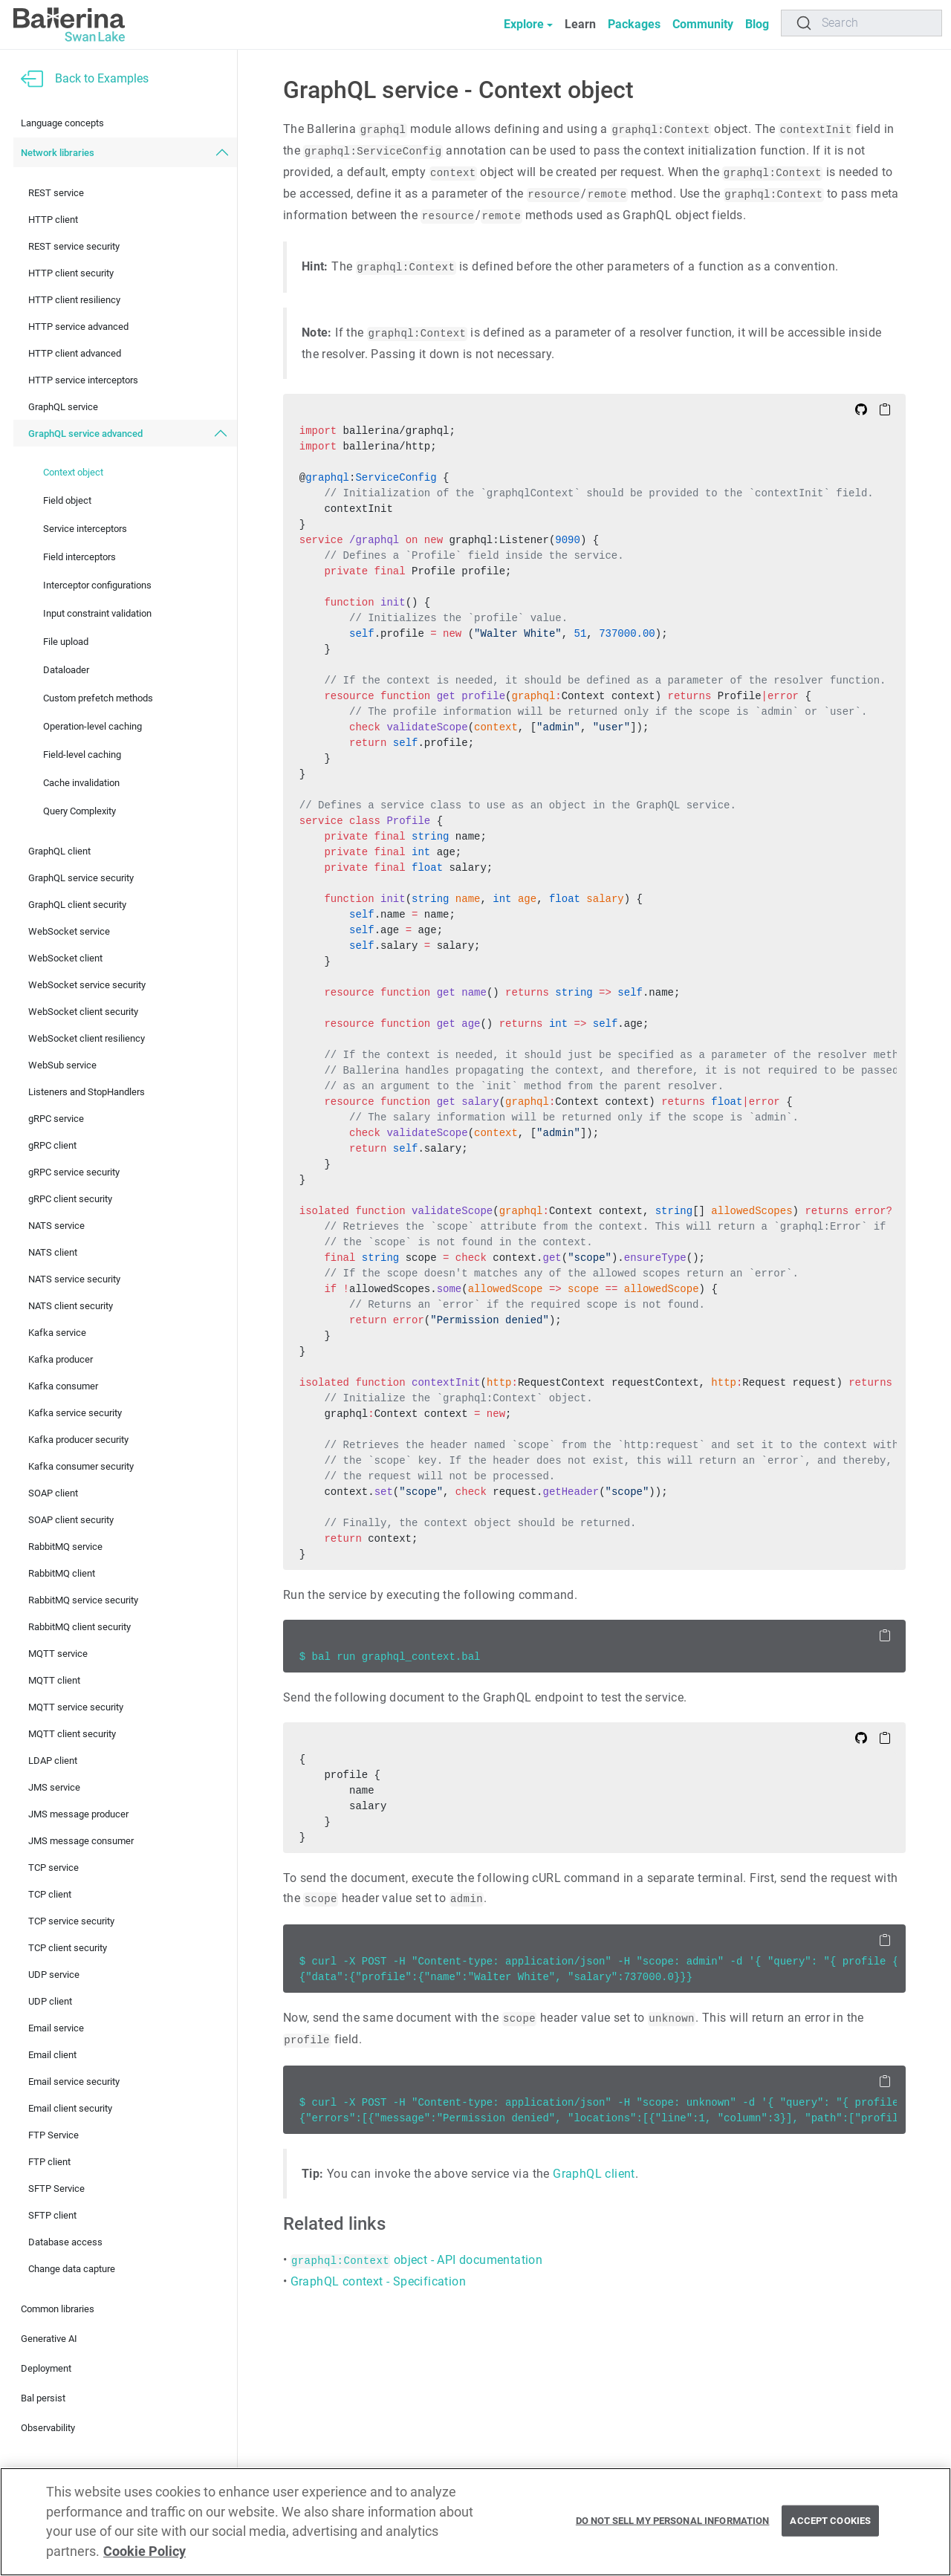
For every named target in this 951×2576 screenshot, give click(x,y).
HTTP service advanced (78, 326)
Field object (67, 500)
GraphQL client (59, 851)
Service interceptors (85, 528)
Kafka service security (75, 1412)
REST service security (74, 246)
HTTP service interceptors (83, 380)
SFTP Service (56, 2188)
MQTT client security (72, 1733)
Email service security (74, 2081)
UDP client (50, 2001)
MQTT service (58, 1653)
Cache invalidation (81, 782)
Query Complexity (79, 811)
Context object (73, 472)
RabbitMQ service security (83, 1600)
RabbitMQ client (61, 1573)
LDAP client (52, 1760)
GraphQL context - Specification (378, 2281)
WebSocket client (65, 958)
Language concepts (62, 123)
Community (702, 24)
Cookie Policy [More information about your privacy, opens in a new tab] (144, 2551)
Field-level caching (82, 754)
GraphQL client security (77, 904)
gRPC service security (74, 1172)
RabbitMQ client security (79, 1626)
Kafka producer (60, 1359)
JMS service (54, 1787)
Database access (65, 2242)
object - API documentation (417, 2260)
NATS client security (70, 1305)
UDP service (53, 1974)
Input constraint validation (97, 613)
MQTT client (54, 1680)
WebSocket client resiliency (86, 1038)
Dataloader (66, 669)
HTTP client (53, 219)
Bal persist (43, 2398)
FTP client (49, 2161)
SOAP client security (71, 1519)
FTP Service (53, 2135)
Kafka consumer (63, 1386)
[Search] (861, 23)
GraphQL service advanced (85, 433)
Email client (52, 2054)
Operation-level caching (92, 726)
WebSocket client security (83, 1011)
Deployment (46, 2368)
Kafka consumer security (81, 1466)
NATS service (56, 1225)
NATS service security (74, 1279)
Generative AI (49, 2338)
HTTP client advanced (74, 353)
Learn (580, 24)
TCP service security (71, 1921)
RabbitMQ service (65, 1546)
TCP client (49, 1894)
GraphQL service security (81, 877)
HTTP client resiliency (74, 299)
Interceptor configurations (97, 585)
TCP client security (67, 1947)
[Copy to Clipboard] (885, 409)
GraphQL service (63, 406)
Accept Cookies (830, 2520)
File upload (65, 641)
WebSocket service (69, 931)
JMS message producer (78, 1814)
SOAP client (53, 1493)
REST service (56, 192)
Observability (48, 2427)
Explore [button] (524, 24)
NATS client (52, 1252)
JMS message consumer (81, 1840)
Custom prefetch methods (98, 698)
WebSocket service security (87, 984)
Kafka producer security (78, 1439)
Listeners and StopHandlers (86, 1091)
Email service (56, 2028)
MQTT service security (75, 1707)
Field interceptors (79, 556)
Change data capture (71, 2268)
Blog (757, 24)
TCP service (53, 1867)
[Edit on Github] (861, 409)
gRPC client (52, 1145)
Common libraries (57, 2308)
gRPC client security (70, 1198)
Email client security (70, 2108)
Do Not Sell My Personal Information (673, 2520)
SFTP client (52, 2215)
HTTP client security (71, 273)
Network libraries (57, 152)
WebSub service (62, 1065)
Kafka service (57, 1332)
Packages (634, 24)
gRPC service (56, 1118)
